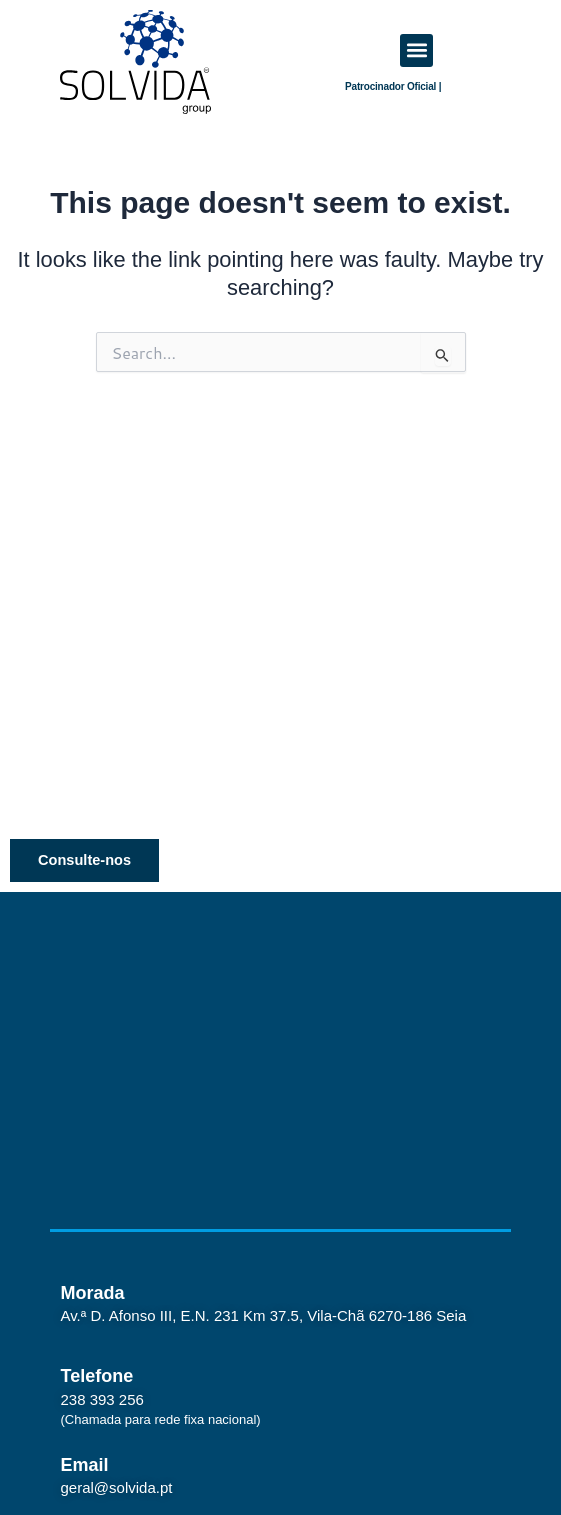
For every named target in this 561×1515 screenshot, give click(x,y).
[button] (416, 50)
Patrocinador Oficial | (393, 86)
